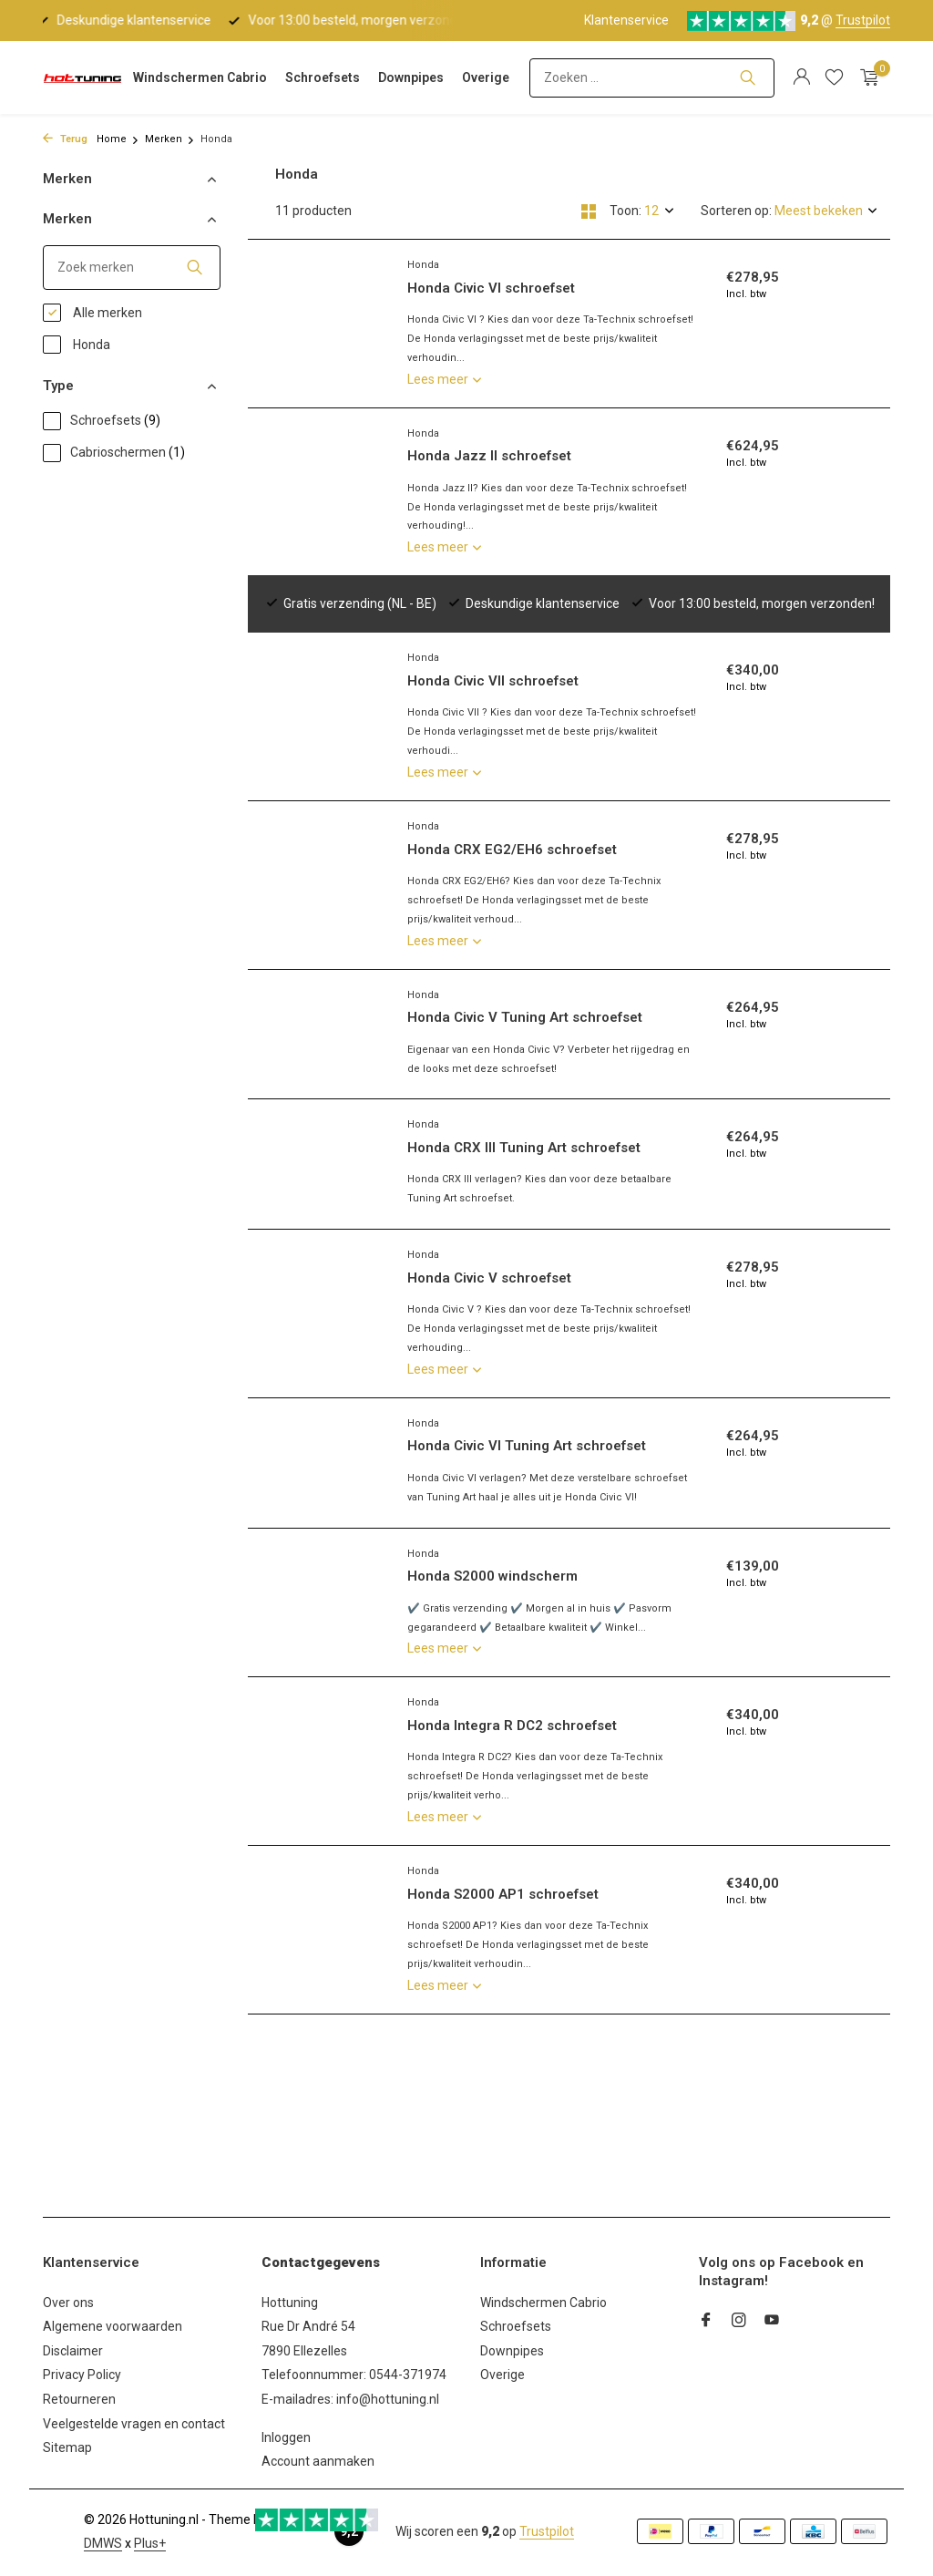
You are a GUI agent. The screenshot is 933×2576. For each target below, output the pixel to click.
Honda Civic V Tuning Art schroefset (524, 961)
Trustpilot (863, 20)
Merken (170, 139)
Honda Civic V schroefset (489, 1278)
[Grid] (588, 211)
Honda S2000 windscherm (492, 1576)
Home (118, 139)
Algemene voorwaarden (112, 2326)
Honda (76, 344)
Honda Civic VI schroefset (491, 288)
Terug (65, 139)
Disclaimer (73, 2351)
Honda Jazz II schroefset (489, 456)
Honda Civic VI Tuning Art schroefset (526, 1445)
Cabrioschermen (114, 453)
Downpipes (411, 77)
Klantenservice (626, 20)
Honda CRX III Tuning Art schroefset (524, 1147)
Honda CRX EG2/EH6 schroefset (512, 793)
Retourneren (79, 2399)
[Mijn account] (801, 77)
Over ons (68, 2302)
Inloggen (286, 2437)
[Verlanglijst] (834, 77)
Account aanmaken (317, 2461)
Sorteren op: (736, 210)
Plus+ (150, 2543)
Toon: (625, 210)
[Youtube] (771, 2321)
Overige (485, 77)
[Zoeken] (651, 78)
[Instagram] (739, 2321)
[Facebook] (706, 2321)
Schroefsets (322, 77)
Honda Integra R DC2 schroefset (512, 1725)
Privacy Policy (82, 2374)
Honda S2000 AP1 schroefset (503, 1894)
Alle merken (92, 313)
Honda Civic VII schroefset (493, 624)
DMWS (103, 2543)
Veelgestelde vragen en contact (134, 2423)
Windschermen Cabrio (200, 77)
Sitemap (67, 2447)
